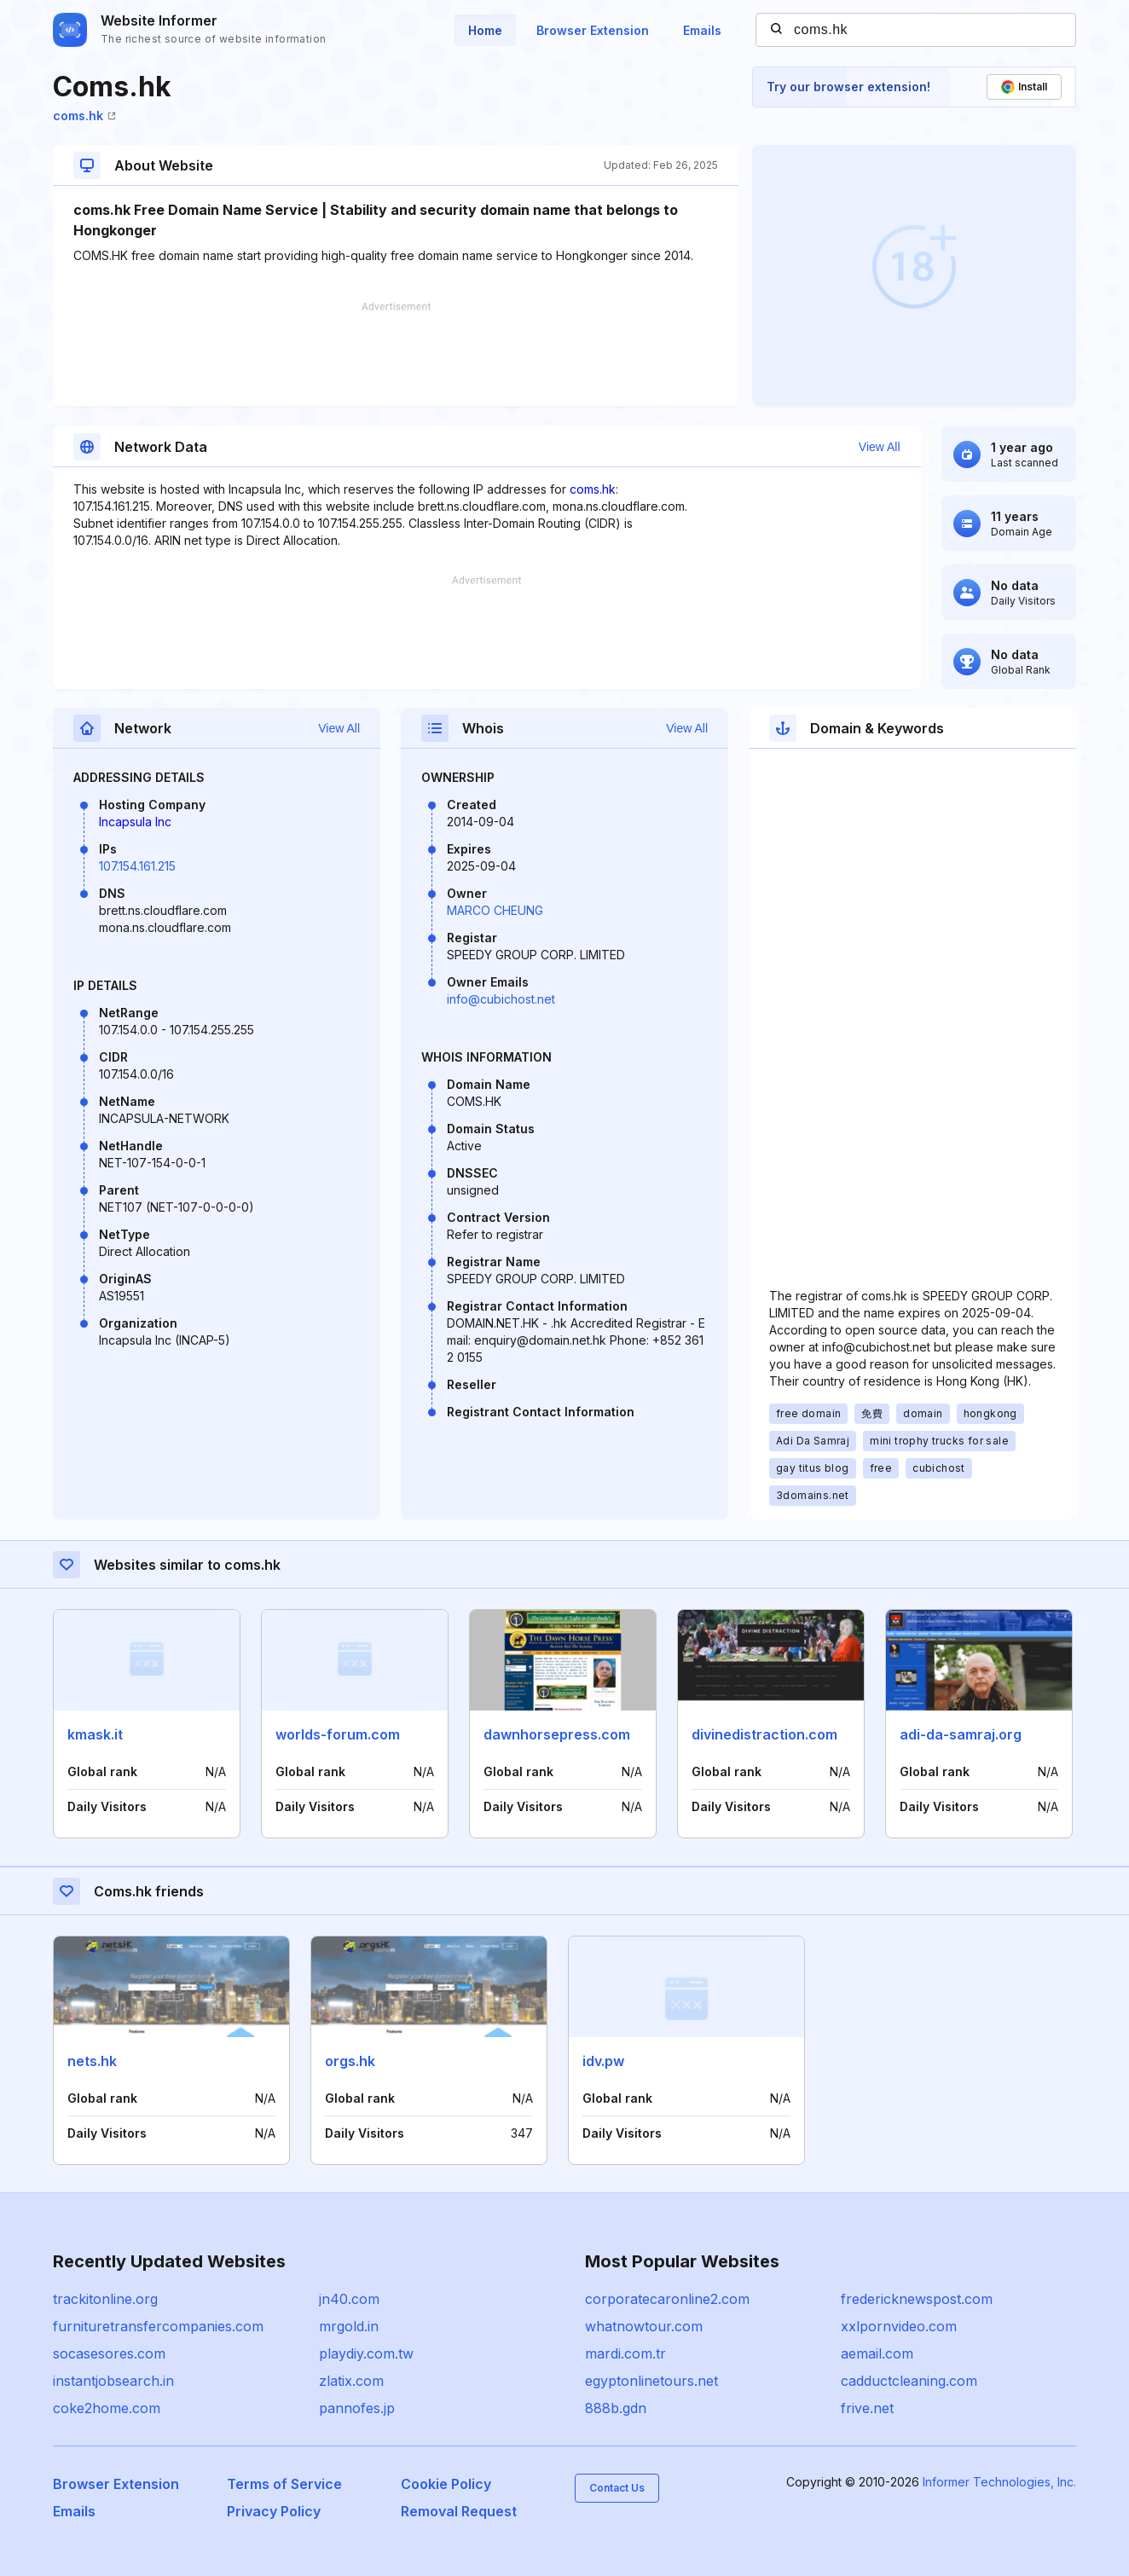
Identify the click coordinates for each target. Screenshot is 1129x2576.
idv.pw (603, 2060)
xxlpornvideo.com (899, 2326)
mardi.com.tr (625, 2353)
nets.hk (92, 2060)
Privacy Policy (274, 2511)
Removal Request (459, 2511)
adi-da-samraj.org (961, 1734)
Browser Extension (592, 30)
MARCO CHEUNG (495, 910)
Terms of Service (284, 2483)
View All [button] (879, 447)
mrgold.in (349, 2326)
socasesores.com (109, 2353)
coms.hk (84, 115)
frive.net (867, 2408)
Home (485, 30)
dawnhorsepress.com (556, 1734)
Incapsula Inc (135, 821)
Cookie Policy (446, 2483)
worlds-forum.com (337, 1734)
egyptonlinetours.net (651, 2380)
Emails (702, 30)
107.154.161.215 (137, 866)
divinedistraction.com (764, 1734)
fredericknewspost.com (917, 2298)
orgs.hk (350, 2060)
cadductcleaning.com (909, 2380)
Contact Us (617, 2487)
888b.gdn (615, 2408)
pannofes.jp (357, 2408)
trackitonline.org (105, 2298)
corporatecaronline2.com (667, 2298)
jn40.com (349, 2298)
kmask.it (95, 1734)
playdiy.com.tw (366, 2353)
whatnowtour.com (644, 2326)
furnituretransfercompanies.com (158, 2326)
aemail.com (877, 2353)
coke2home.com (106, 2408)
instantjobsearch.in (113, 2380)
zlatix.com (351, 2380)
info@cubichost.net (501, 999)
